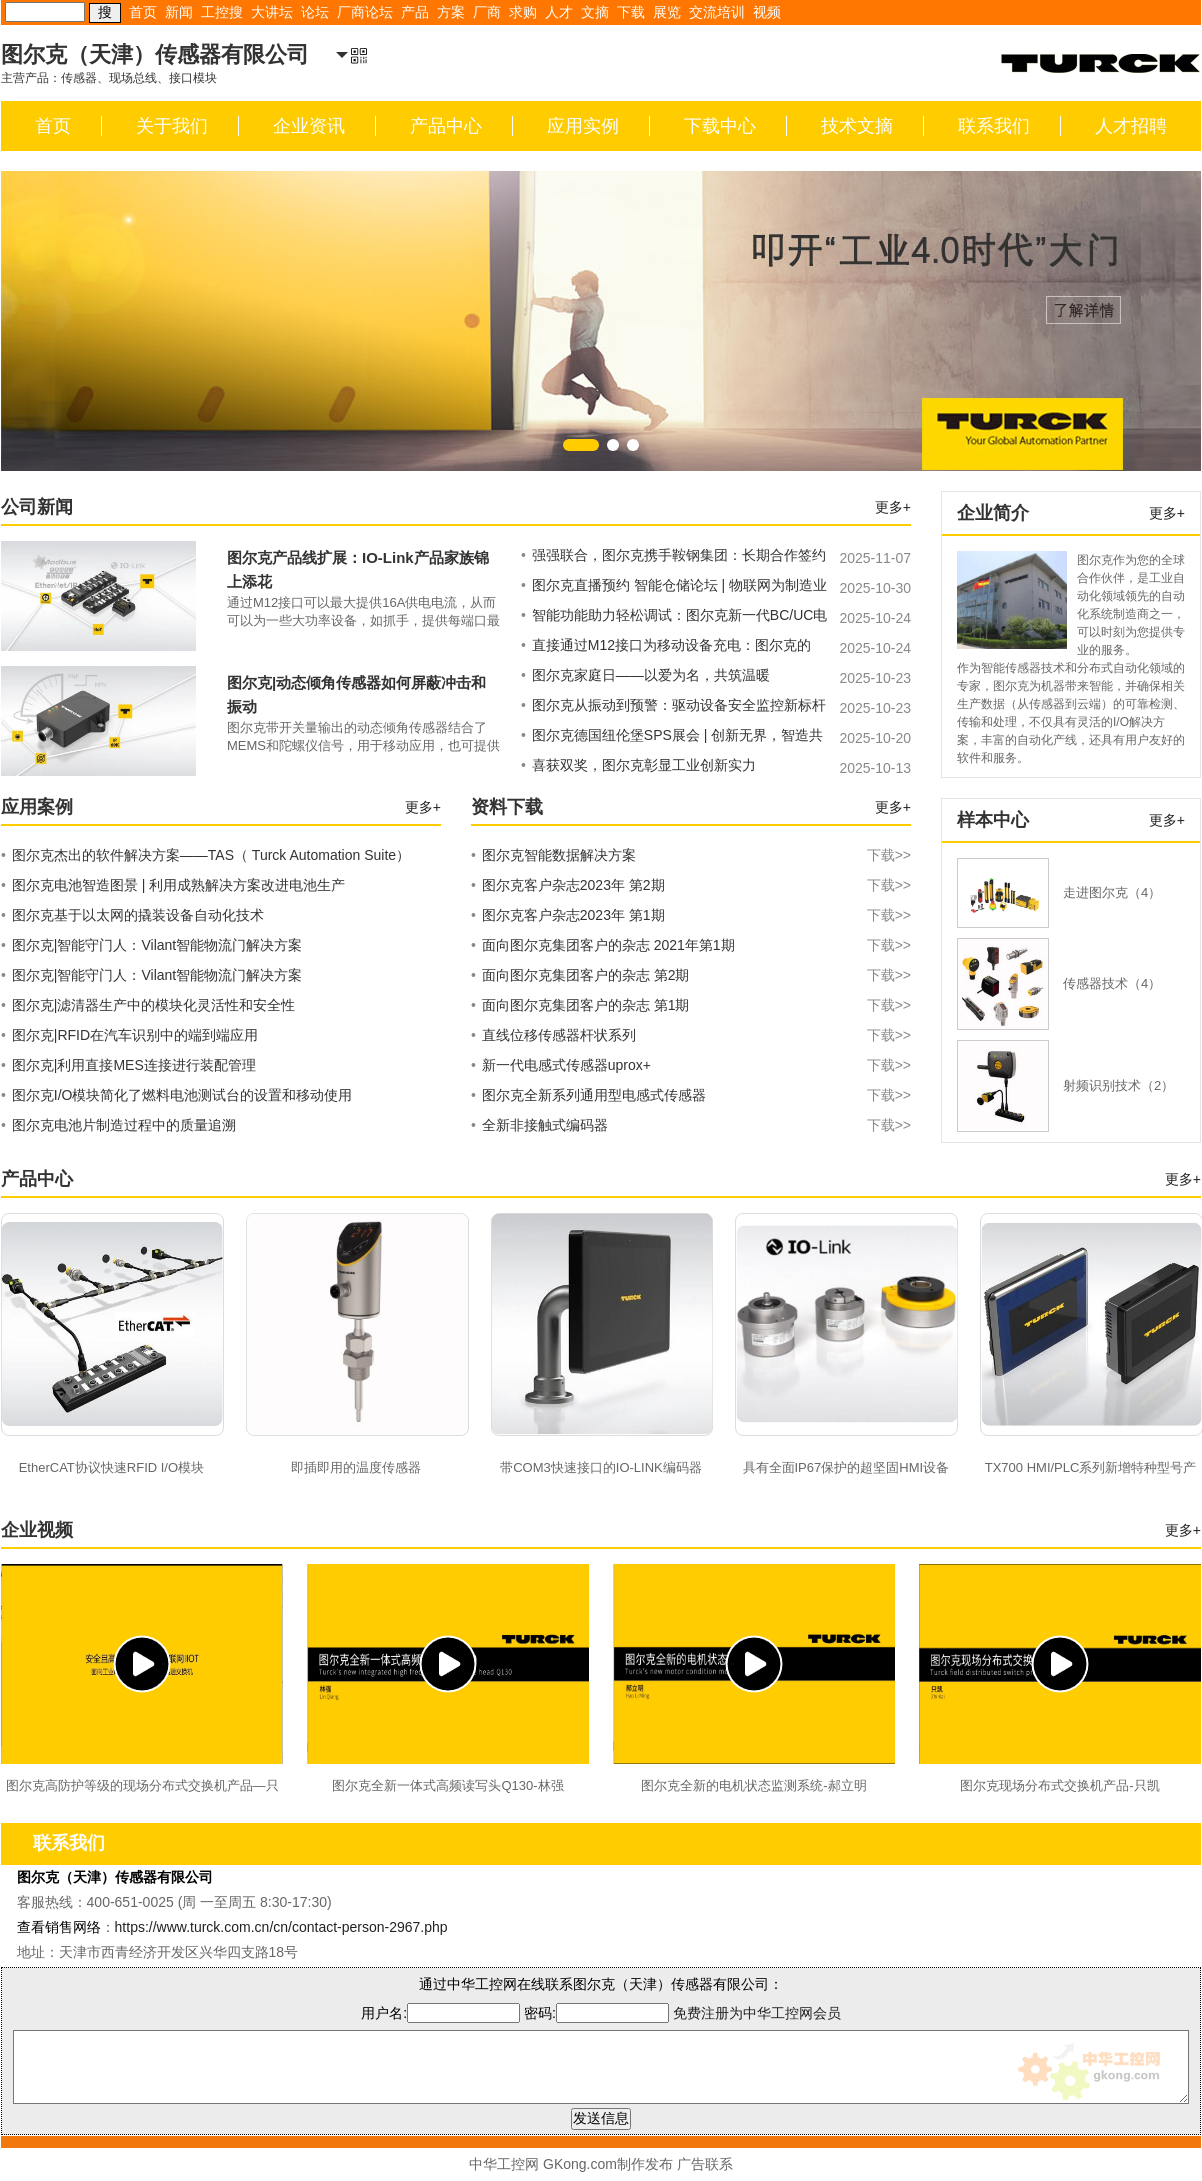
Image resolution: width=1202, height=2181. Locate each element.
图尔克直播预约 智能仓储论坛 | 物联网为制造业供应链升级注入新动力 (674, 588)
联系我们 (994, 126)
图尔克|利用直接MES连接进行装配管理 (128, 1065)
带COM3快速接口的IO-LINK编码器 (601, 1467)
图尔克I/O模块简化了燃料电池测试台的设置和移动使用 (176, 1095)
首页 (143, 12)
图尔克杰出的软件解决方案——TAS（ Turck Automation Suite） (205, 855)
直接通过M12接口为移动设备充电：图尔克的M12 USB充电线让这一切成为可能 (666, 648)
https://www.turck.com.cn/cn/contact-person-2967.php (281, 1927)
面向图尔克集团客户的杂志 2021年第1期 (691, 945)
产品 (415, 12)
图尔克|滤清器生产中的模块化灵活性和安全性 (148, 1005)
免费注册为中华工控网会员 (757, 2013)
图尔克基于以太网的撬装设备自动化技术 (132, 915)
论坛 (315, 12)
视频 (767, 12)
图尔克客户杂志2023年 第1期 (691, 915)
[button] (581, 445)
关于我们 (172, 126)
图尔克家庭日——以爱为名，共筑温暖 (645, 675)
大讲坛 (272, 12)
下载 (631, 12)
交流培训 (717, 12)
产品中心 (446, 126)
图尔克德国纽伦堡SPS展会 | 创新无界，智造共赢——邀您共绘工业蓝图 (672, 738)
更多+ (893, 507)
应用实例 (583, 126)
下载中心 (720, 126)
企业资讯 (309, 126)
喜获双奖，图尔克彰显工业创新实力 (638, 765)
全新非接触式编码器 (691, 1125)
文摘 (595, 12)
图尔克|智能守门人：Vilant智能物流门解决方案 (151, 945)
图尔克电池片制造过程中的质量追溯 (118, 1125)
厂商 (487, 12)
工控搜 (222, 12)
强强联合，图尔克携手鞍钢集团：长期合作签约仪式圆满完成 (673, 558)
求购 (523, 12)
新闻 (179, 12)
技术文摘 (857, 126)
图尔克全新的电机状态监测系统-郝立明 (753, 1785)
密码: (598, 2013)
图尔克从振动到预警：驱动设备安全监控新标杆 (673, 705)
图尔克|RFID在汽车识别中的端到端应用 (129, 1035)
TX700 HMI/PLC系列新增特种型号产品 (1091, 1470)
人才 (559, 12)
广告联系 (705, 2164)
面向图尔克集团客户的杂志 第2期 (691, 975)
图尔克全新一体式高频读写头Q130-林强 (447, 1785)
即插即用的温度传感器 (356, 1467)
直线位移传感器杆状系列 (691, 1035)
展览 (667, 12)
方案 (451, 12)
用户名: (440, 2013)
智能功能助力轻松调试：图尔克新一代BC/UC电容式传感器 (674, 618)
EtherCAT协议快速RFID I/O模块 (111, 1467)
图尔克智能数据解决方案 (691, 855)
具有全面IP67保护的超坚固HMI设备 (846, 1467)
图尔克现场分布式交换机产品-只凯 (1059, 1785)
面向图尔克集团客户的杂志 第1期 (691, 1005)
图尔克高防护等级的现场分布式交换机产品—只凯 (142, 1788)
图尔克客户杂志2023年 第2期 (691, 885)
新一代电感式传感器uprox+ (691, 1065)
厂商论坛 (365, 12)
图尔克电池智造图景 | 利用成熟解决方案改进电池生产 (173, 885)
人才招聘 (1131, 126)
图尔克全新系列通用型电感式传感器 (691, 1095)
